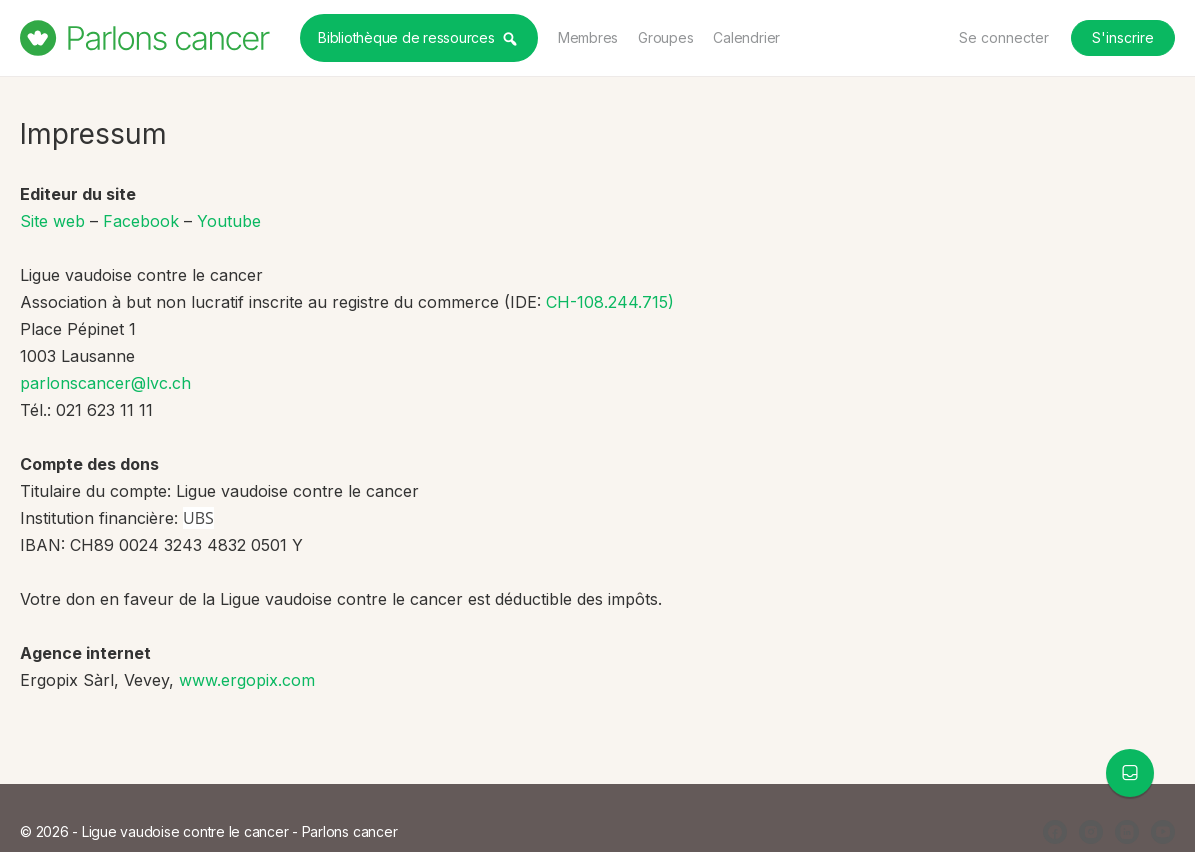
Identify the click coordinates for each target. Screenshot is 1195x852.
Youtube (229, 221)
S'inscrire (1123, 37)
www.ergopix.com (247, 680)
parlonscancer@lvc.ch (105, 383)
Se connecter (1004, 37)
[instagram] (1091, 832)
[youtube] (1163, 832)
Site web (52, 221)
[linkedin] (1127, 832)
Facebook (141, 221)
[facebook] (1055, 832)
